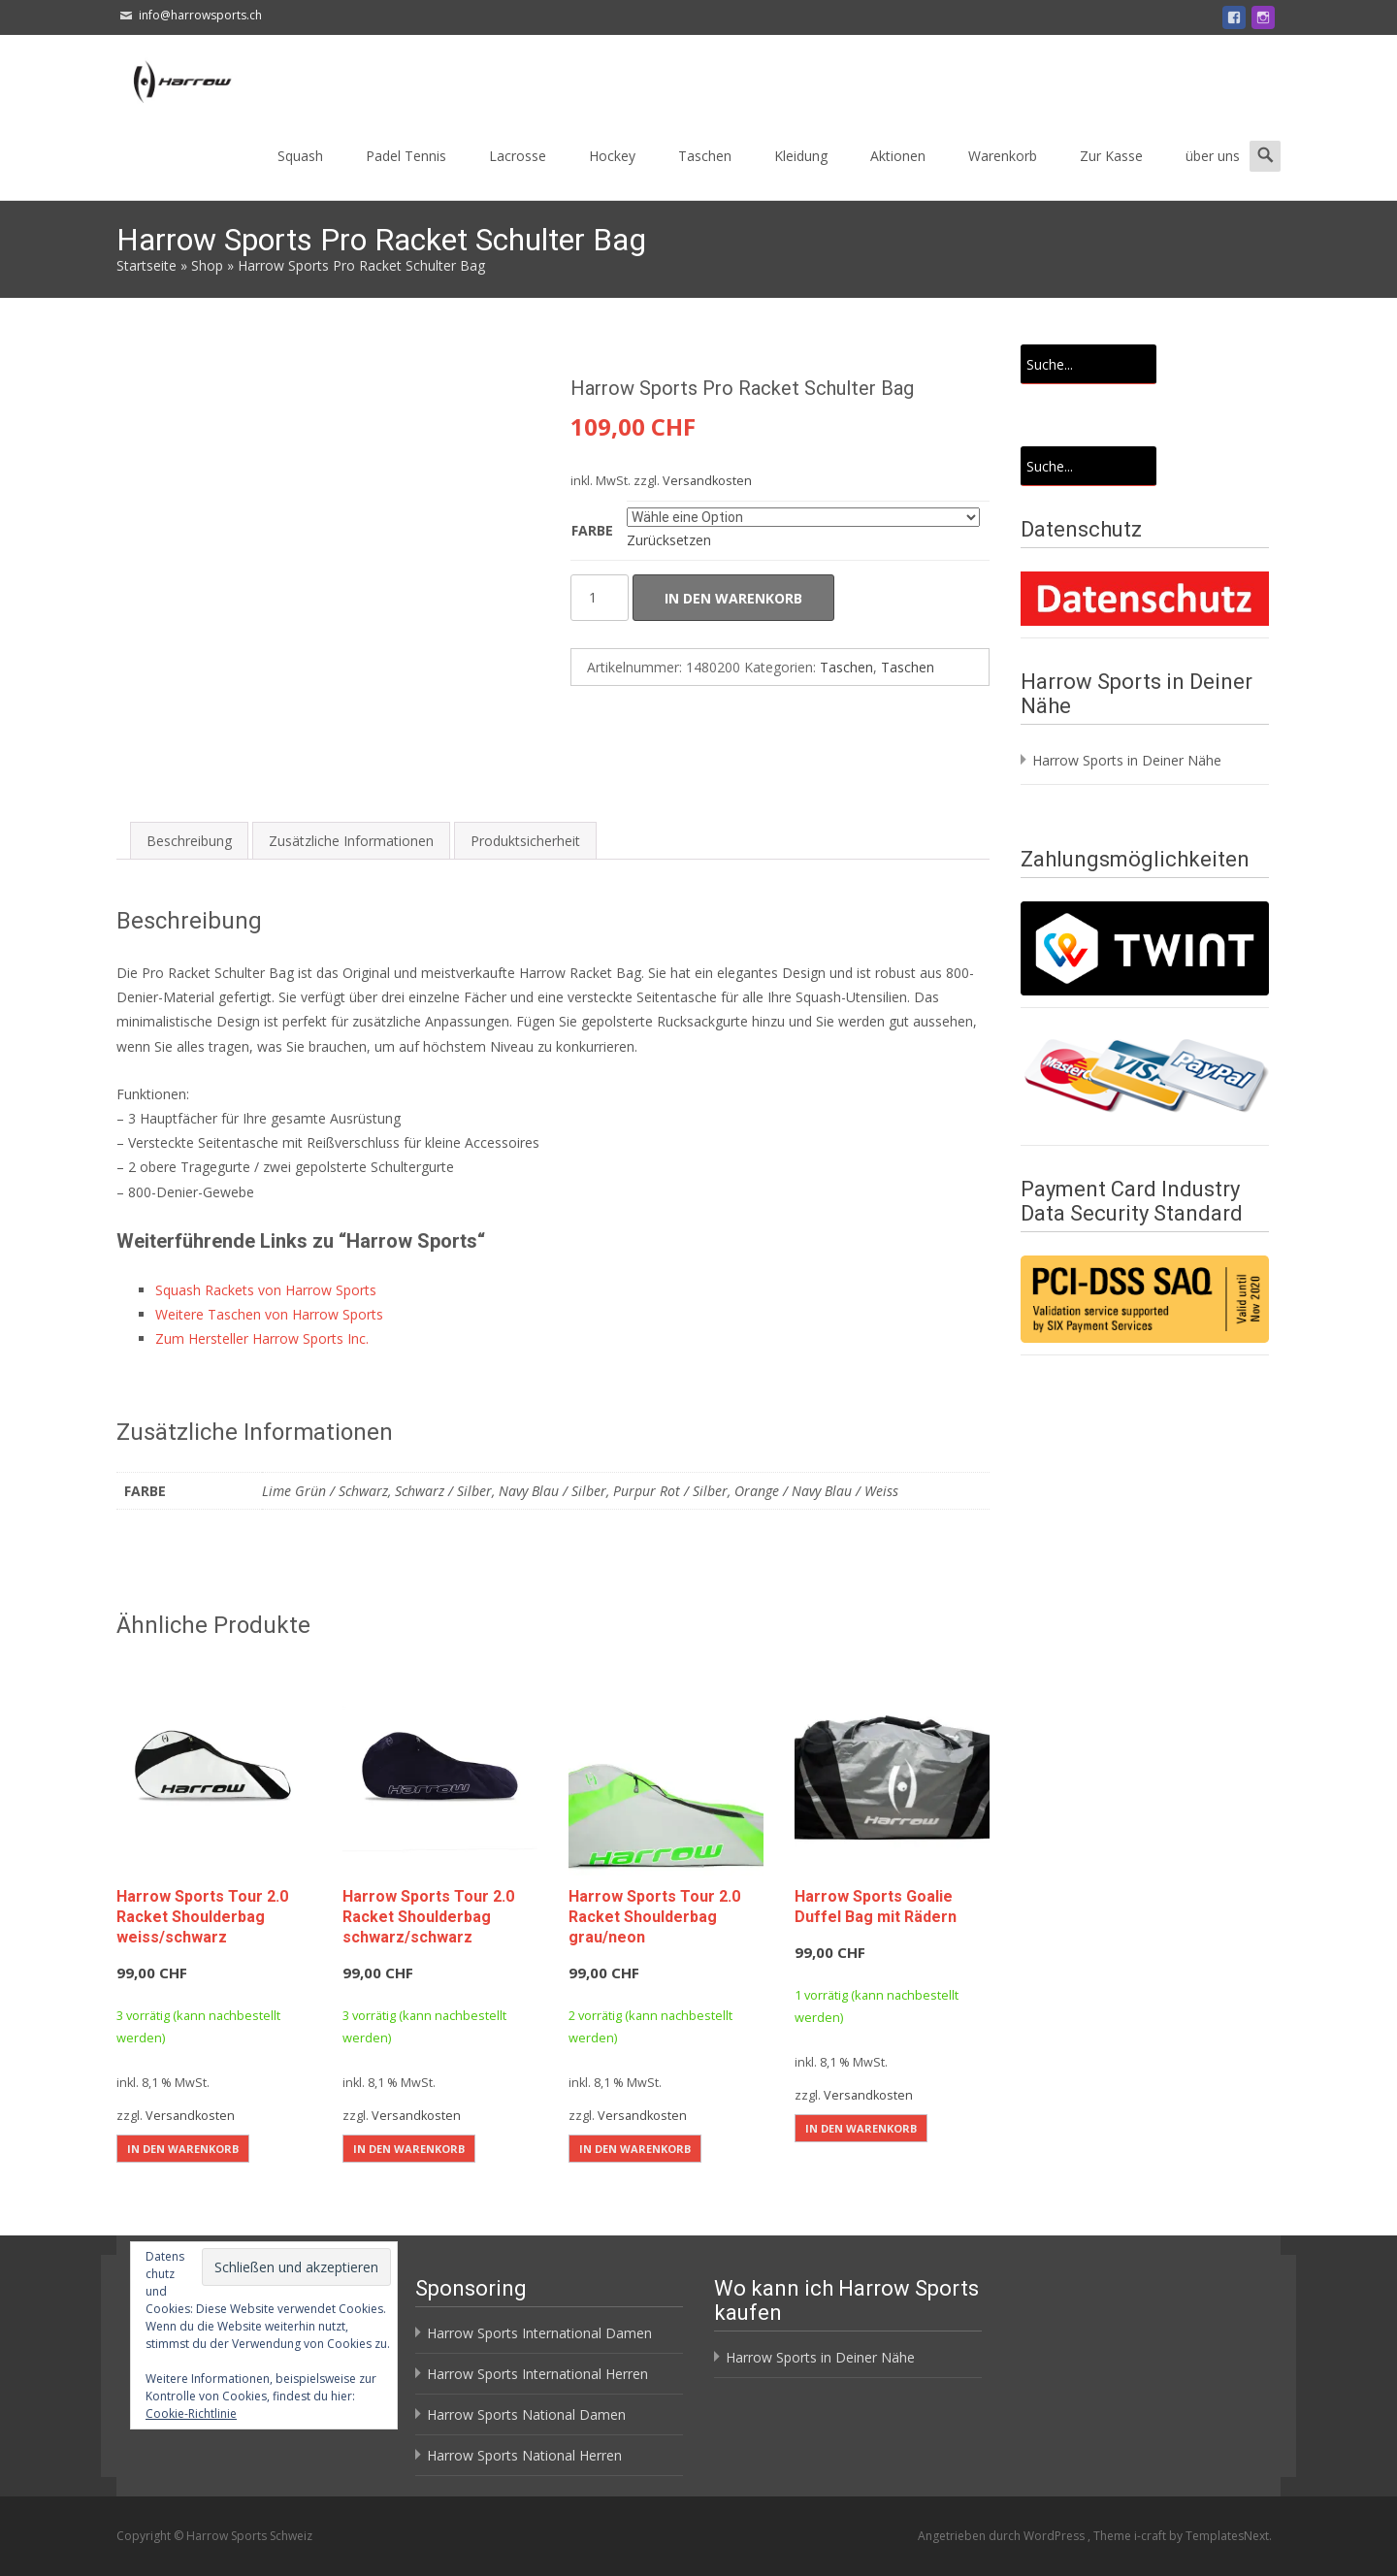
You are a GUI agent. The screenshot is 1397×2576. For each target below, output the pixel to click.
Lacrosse (517, 156)
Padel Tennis (406, 156)
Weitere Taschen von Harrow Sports (269, 1314)
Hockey (612, 156)
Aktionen (898, 156)
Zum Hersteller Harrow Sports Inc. (262, 1338)
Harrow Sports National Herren (524, 2455)
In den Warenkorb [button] (183, 2148)
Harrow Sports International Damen (539, 2333)
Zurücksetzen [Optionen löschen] (669, 540)
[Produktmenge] (599, 597)
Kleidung (801, 156)
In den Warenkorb (733, 598)
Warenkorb (1002, 156)
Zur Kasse (1111, 156)
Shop (207, 265)
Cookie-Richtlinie (191, 2413)
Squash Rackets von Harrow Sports (265, 1290)
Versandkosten (707, 481)
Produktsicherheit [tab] (525, 840)
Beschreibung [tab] (189, 840)
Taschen (704, 156)
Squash (300, 156)
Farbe (592, 530)
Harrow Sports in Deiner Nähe (1126, 760)
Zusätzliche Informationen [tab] (351, 840)
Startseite (146, 265)
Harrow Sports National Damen (526, 2414)
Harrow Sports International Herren (537, 2373)
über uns (1213, 156)
